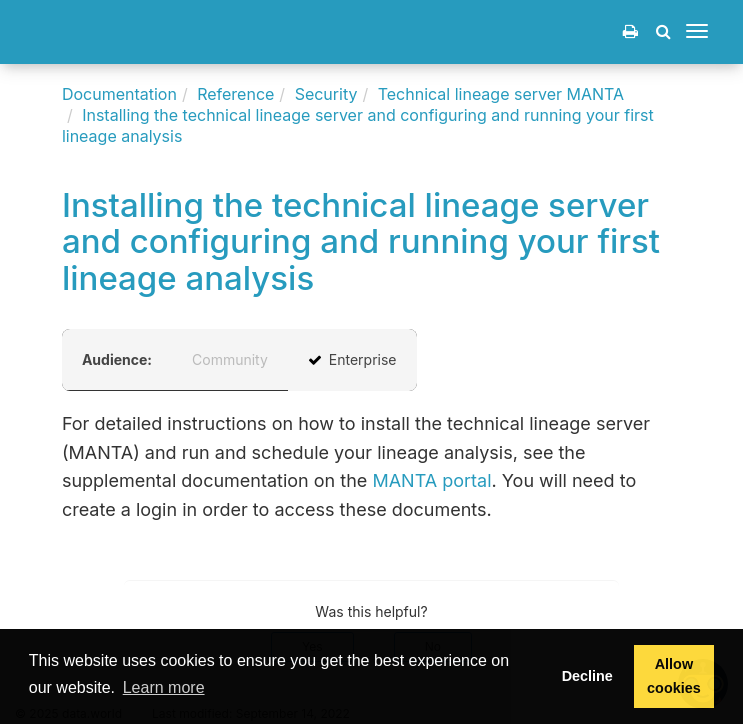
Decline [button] (587, 676)
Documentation (119, 94)
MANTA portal (431, 480)
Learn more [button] (164, 687)
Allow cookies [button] (674, 676)
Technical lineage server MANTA (501, 94)
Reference (235, 94)
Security (326, 94)
